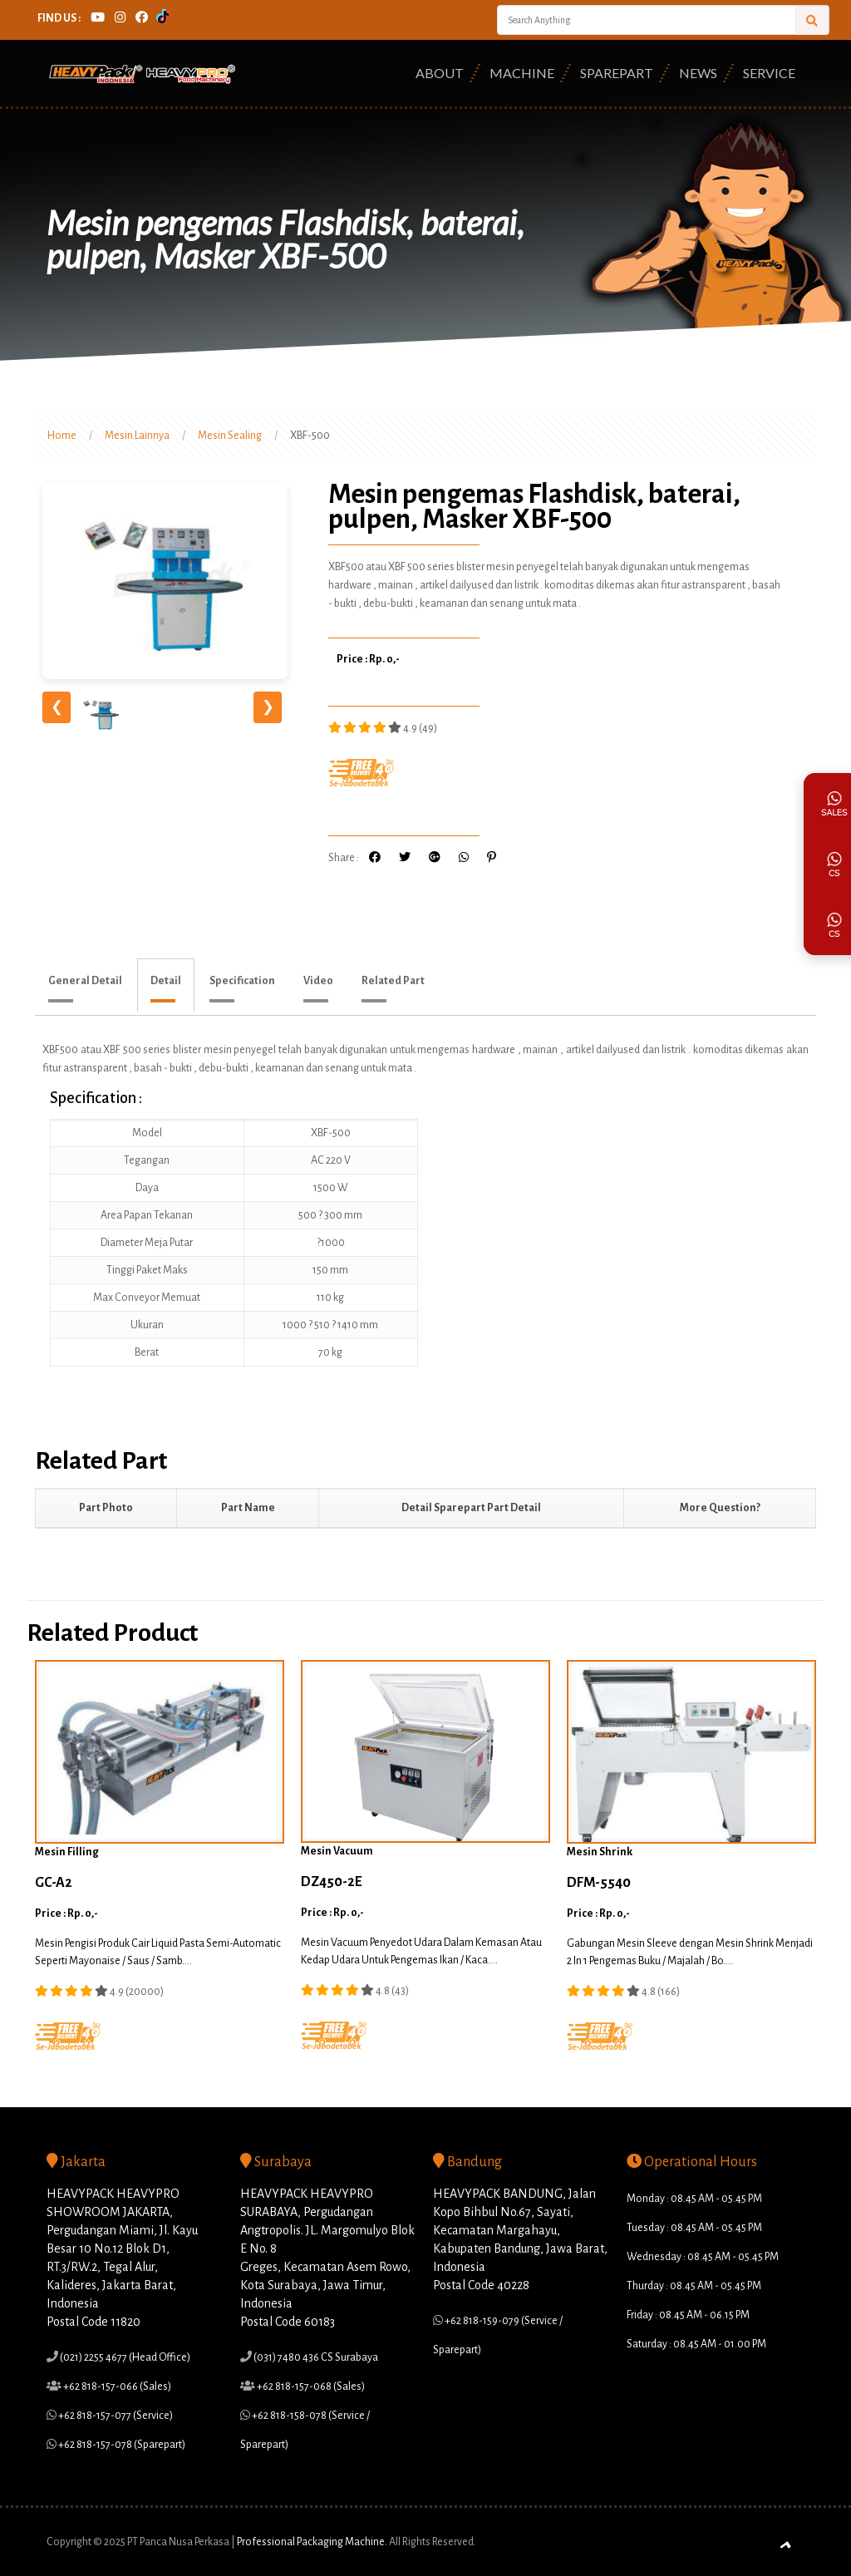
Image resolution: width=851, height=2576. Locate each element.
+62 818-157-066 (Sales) (116, 2386)
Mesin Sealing (230, 435)
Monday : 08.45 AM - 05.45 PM (694, 2198)
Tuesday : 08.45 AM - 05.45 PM (694, 2228)
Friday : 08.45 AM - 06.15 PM (688, 2315)
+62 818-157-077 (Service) (115, 2415)
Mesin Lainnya (137, 435)
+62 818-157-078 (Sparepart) (121, 2444)
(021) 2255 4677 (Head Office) (124, 2357)
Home (61, 435)
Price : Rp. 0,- (368, 659)
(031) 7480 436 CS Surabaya (315, 2357)
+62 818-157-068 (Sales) (310, 2386)
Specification (242, 981)
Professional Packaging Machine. (312, 2542)
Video (318, 981)
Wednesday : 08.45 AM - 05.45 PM (703, 2257)
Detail (165, 981)
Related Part (393, 981)
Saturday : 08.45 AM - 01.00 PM (696, 2344)
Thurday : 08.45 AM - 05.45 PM (694, 2286)
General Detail (85, 981)
